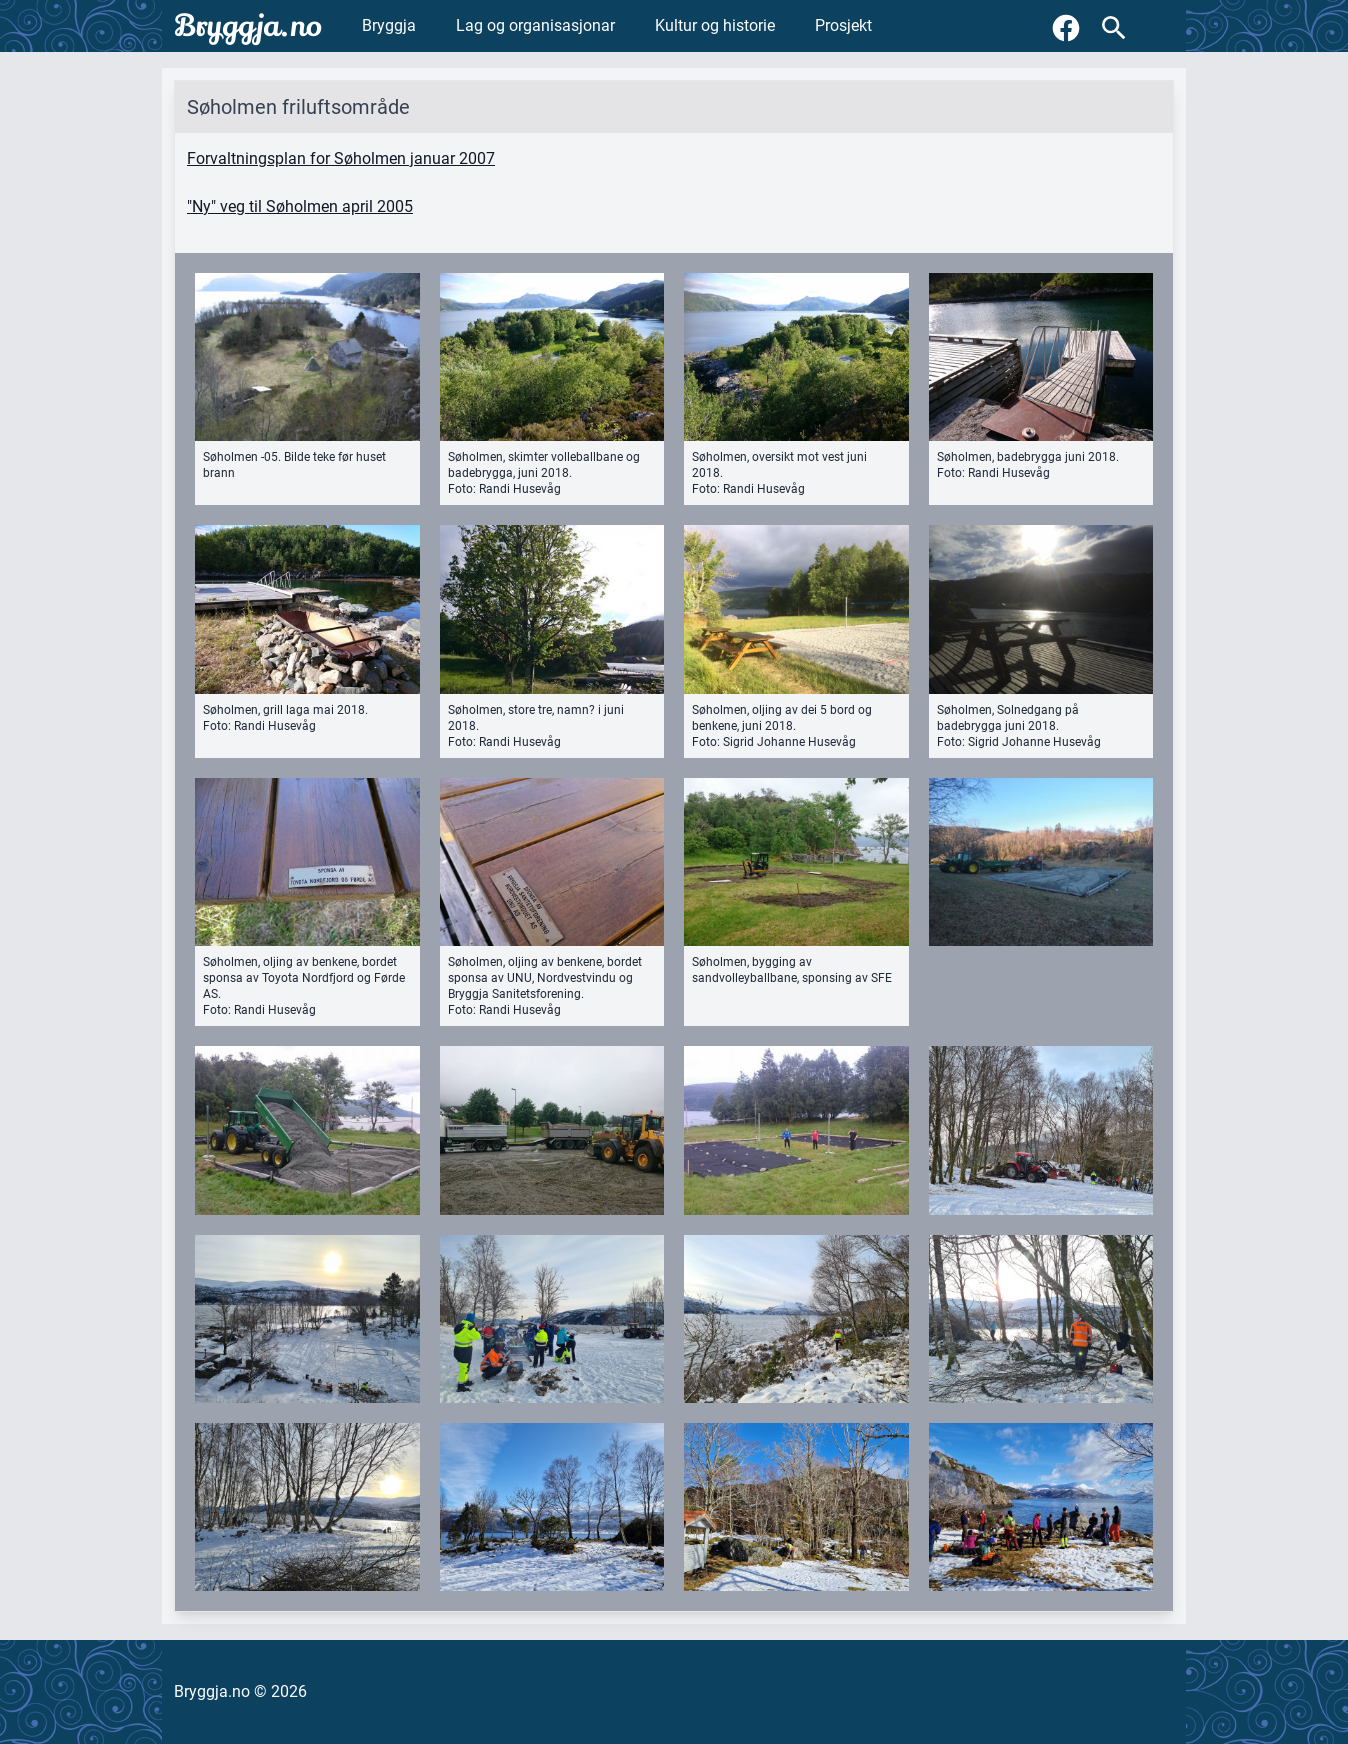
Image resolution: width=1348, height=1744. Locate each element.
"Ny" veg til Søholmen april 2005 (300, 206)
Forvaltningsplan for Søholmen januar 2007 (341, 158)
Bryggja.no (248, 26)
